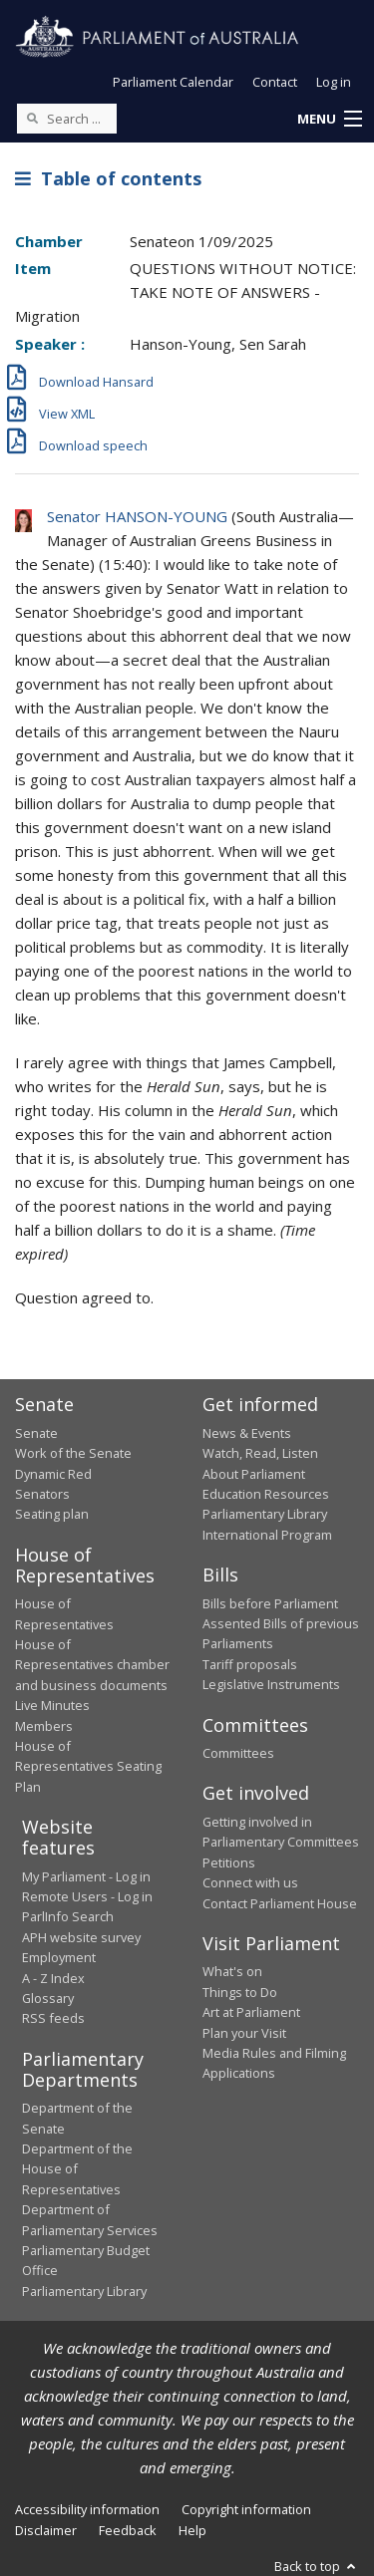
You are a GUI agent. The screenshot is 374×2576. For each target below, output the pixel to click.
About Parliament (253, 1474)
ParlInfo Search (68, 1916)
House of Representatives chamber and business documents (92, 1664)
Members (44, 1726)
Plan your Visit (244, 2033)
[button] (329, 120)
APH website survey (81, 1937)
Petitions (228, 1862)
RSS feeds (53, 2018)
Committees (238, 1753)
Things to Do (239, 1992)
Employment (59, 1957)
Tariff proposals (249, 1664)
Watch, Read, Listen (260, 1453)
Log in (333, 82)
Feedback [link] (128, 2530)
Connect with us (250, 1882)
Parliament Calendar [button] (173, 82)
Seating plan (52, 1514)
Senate (36, 1433)
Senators (42, 1494)
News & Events (246, 1433)
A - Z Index (53, 1978)
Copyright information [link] (246, 2509)
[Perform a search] (32, 118)
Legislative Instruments (271, 1684)
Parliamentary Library (264, 1514)
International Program (267, 1535)
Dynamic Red (53, 1474)
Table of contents (108, 178)
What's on (232, 1971)
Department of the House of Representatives (77, 2169)
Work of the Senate (73, 1453)
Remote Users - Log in (87, 1896)
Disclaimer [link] (46, 2530)
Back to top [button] (316, 2566)
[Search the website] (67, 119)
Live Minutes (52, 1705)
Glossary (48, 1998)
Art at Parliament (251, 2012)
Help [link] (192, 2530)
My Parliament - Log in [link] (86, 1876)
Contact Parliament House (279, 1903)
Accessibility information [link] (87, 2509)
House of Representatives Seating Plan (88, 1766)
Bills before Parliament (270, 1603)
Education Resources (265, 1494)
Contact (274, 82)
